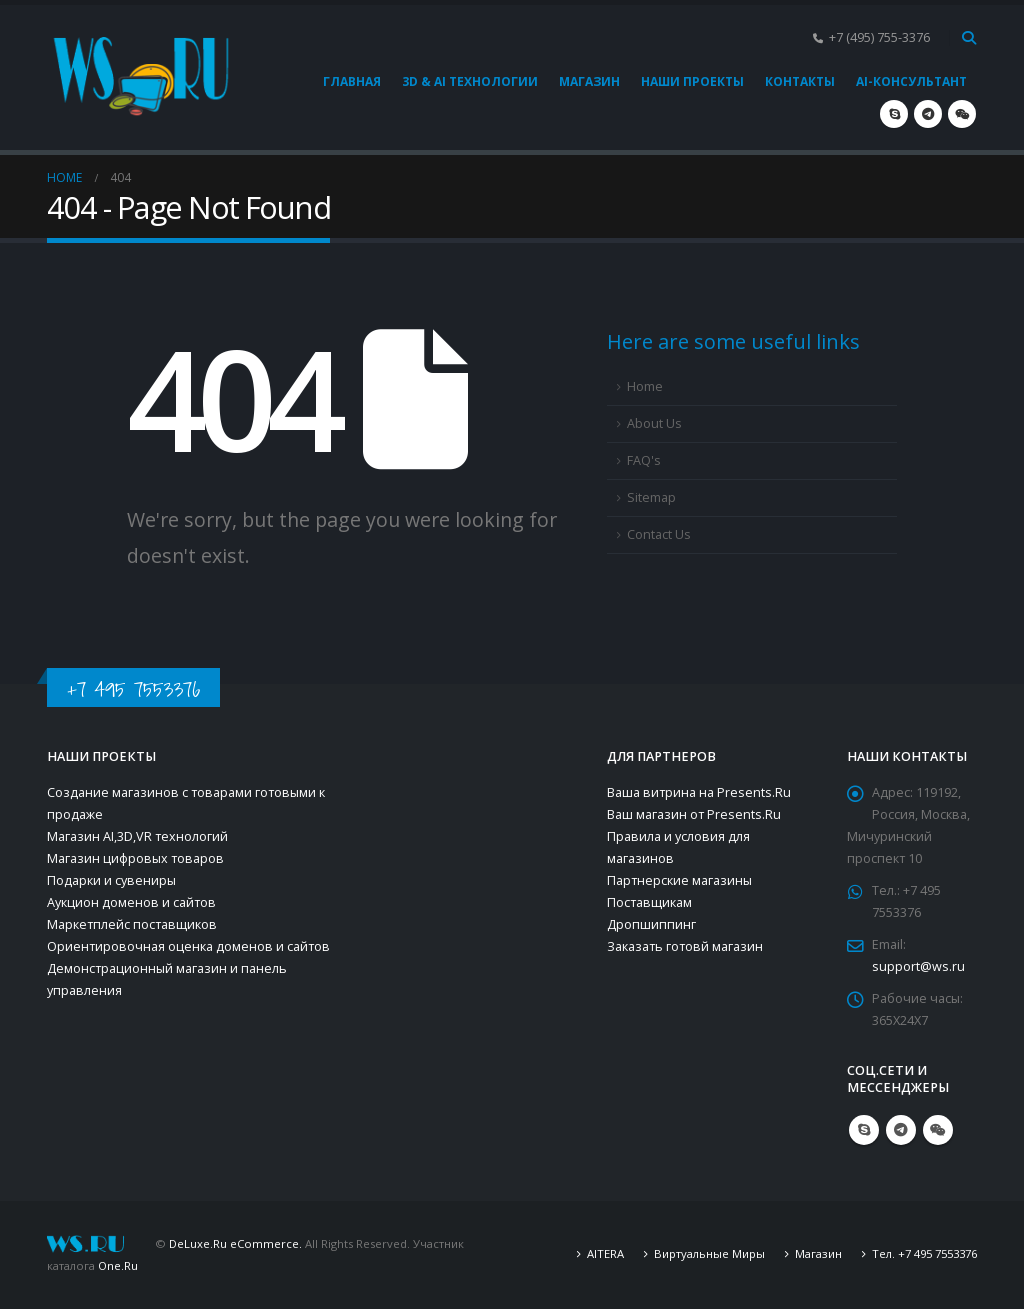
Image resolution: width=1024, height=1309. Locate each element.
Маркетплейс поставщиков (132, 924)
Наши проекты (692, 81)
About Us (654, 423)
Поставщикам (649, 902)
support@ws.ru (918, 966)
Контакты (800, 81)
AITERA (605, 1253)
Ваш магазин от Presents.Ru (694, 814)
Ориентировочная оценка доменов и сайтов (188, 946)
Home (645, 386)
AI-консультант (911, 81)
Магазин (589, 81)
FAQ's (644, 460)
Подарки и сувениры (111, 880)
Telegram (901, 1130)
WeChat (938, 1130)
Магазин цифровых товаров (135, 858)
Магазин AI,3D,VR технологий (137, 836)
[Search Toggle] (968, 38)
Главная (352, 81)
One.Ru (118, 1265)
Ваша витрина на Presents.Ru (699, 792)
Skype (864, 1130)
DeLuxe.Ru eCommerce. (235, 1243)
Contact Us (659, 534)
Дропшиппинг (651, 924)
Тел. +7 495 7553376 (924, 1253)
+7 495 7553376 (133, 689)
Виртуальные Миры (709, 1253)
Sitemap (651, 497)
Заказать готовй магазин (685, 946)
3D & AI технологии (470, 81)
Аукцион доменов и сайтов (131, 902)
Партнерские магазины (679, 880)
